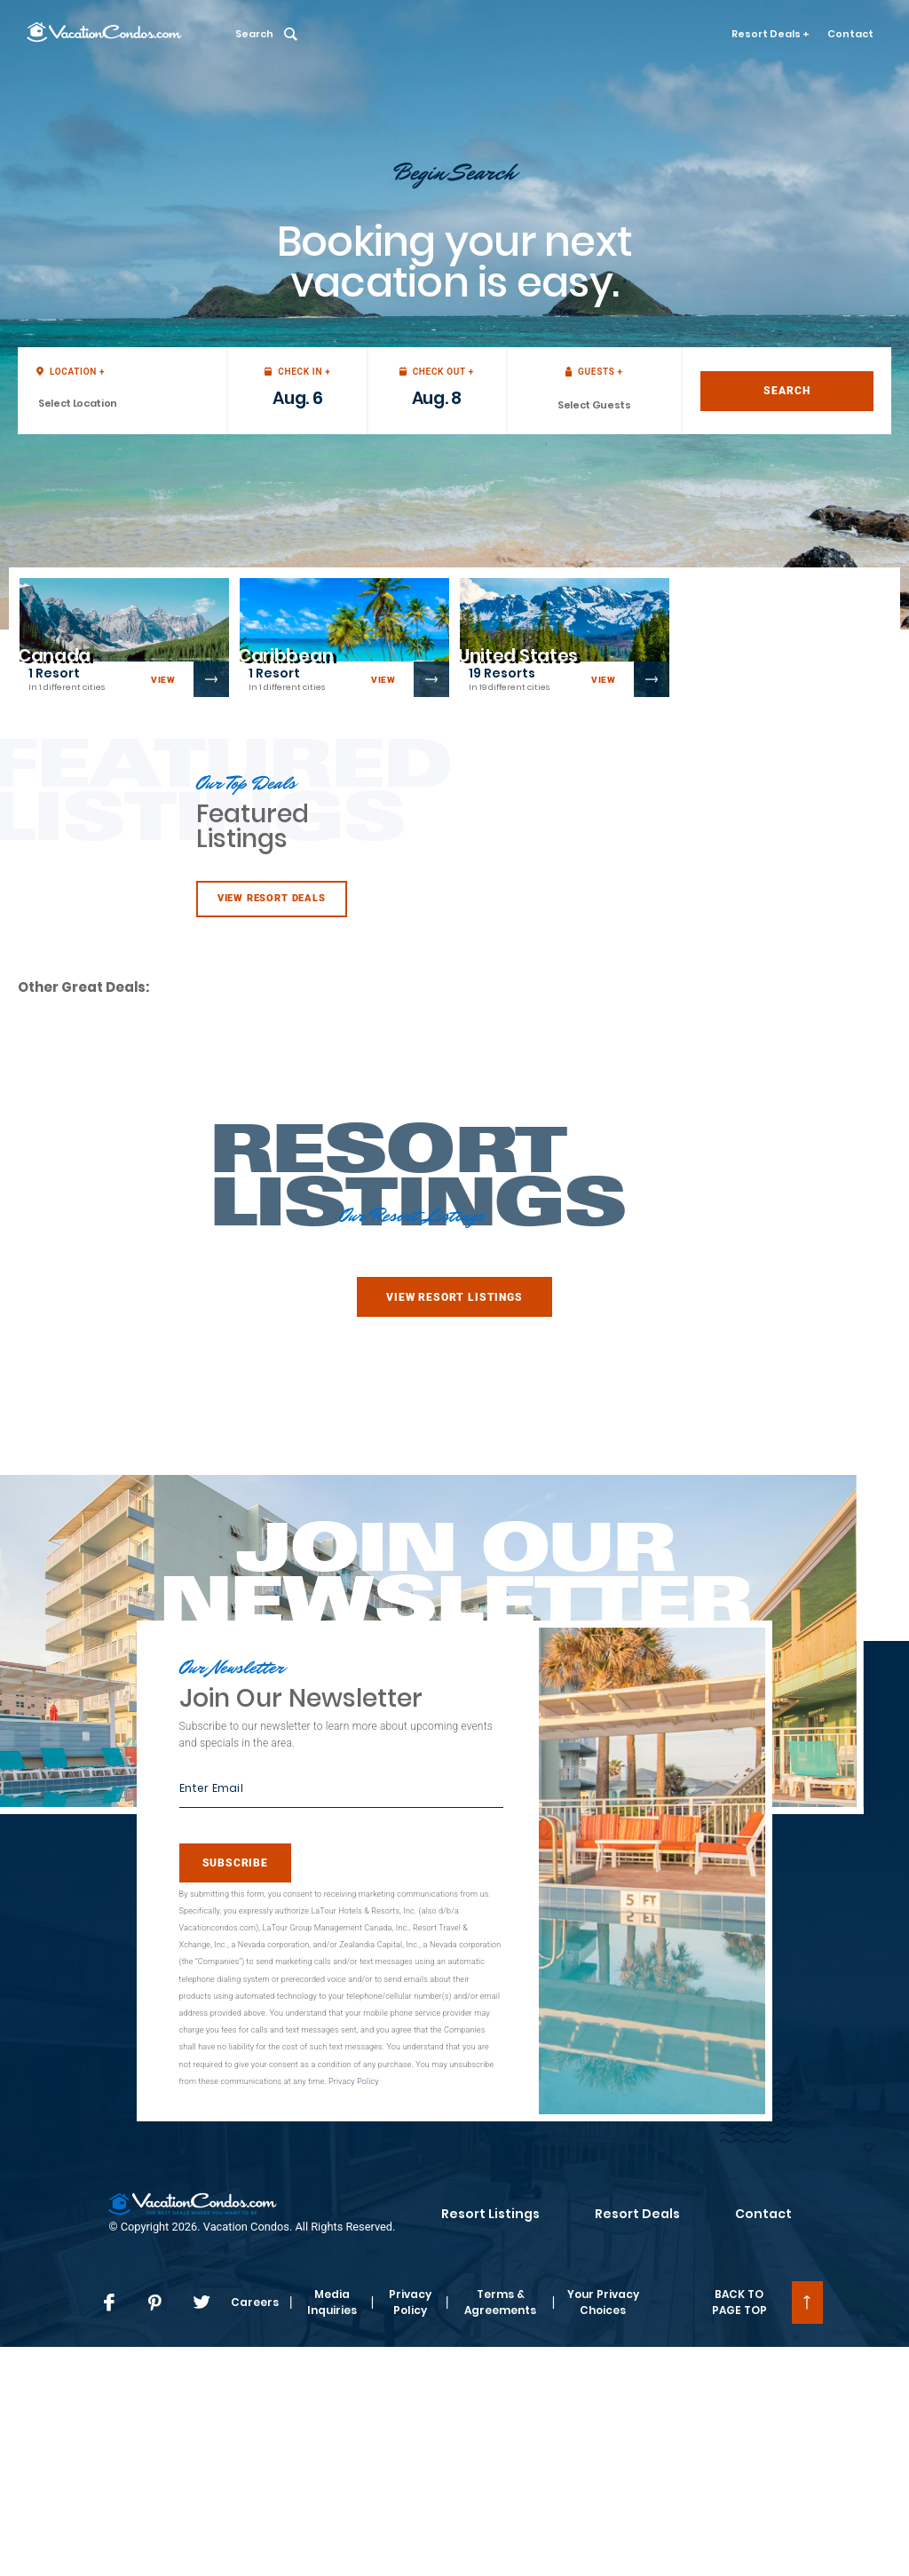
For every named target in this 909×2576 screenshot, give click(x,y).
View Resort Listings (454, 1297)
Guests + (594, 372)
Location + (70, 371)
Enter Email (211, 1787)
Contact (850, 34)
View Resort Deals (271, 898)
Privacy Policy (353, 2081)
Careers (255, 2302)
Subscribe (235, 1863)
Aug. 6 (297, 398)
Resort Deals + (770, 34)
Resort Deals (637, 2214)
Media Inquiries (332, 2302)
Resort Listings (490, 2214)
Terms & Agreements (500, 2302)
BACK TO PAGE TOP (739, 2302)
